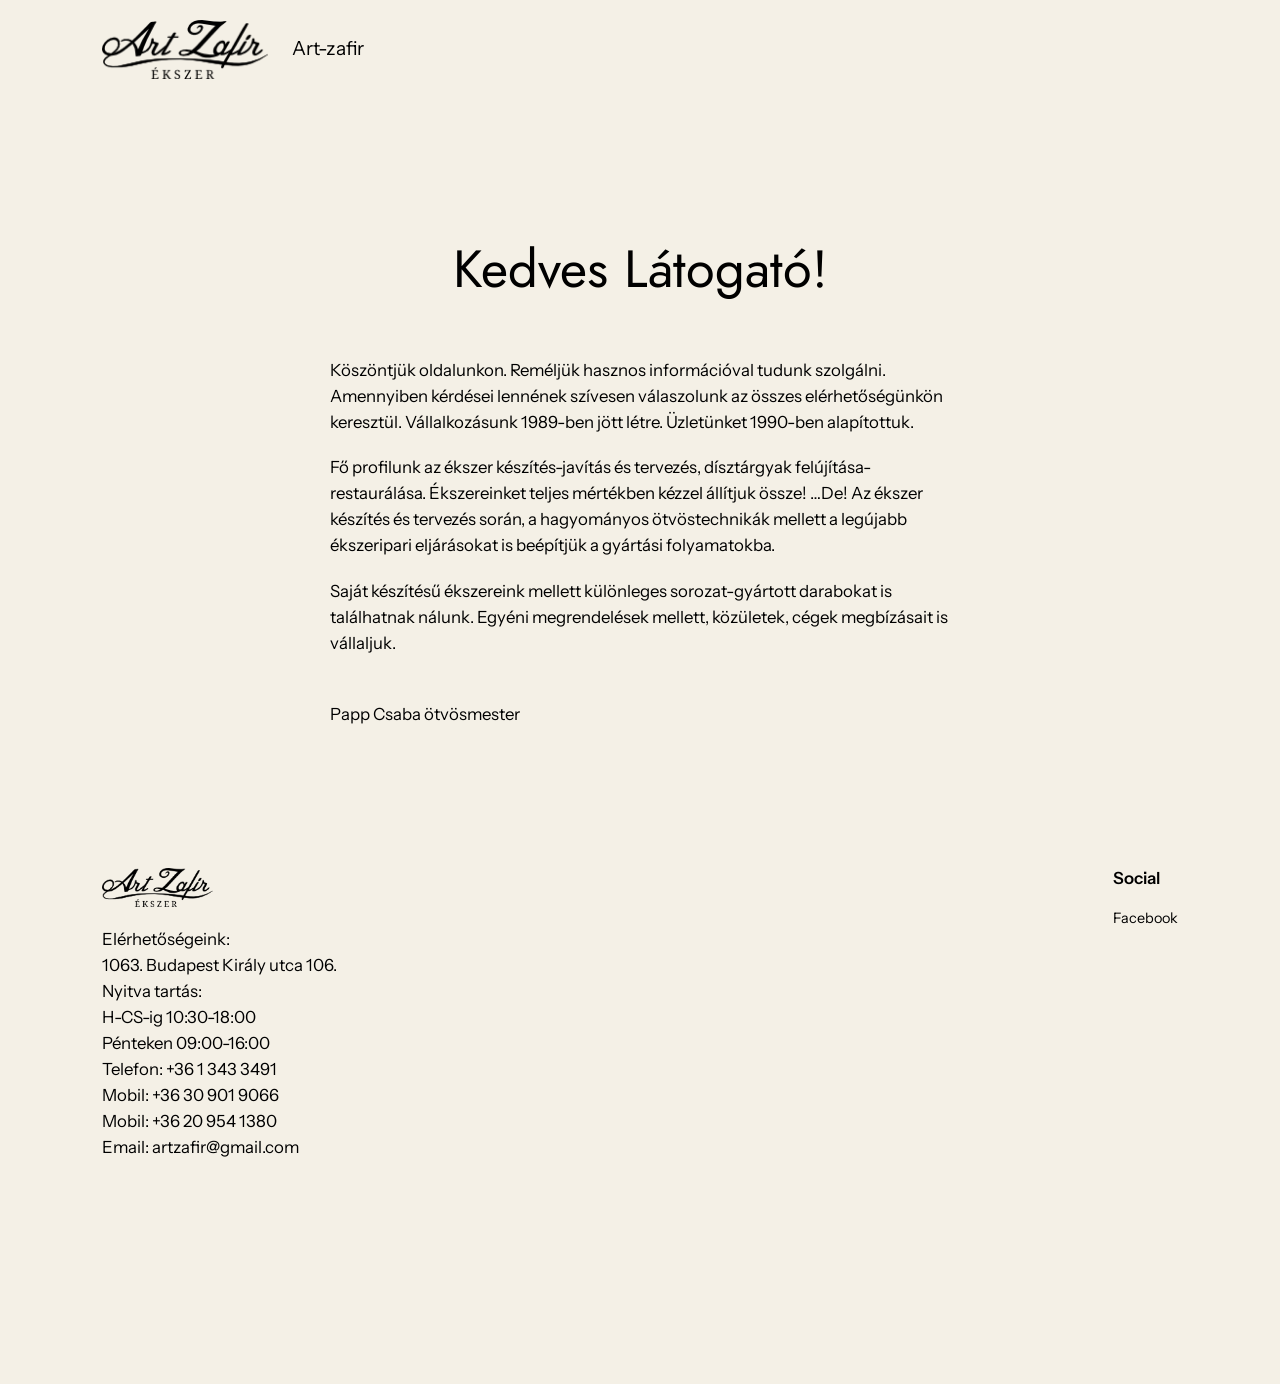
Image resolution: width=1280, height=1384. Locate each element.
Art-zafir (328, 48)
